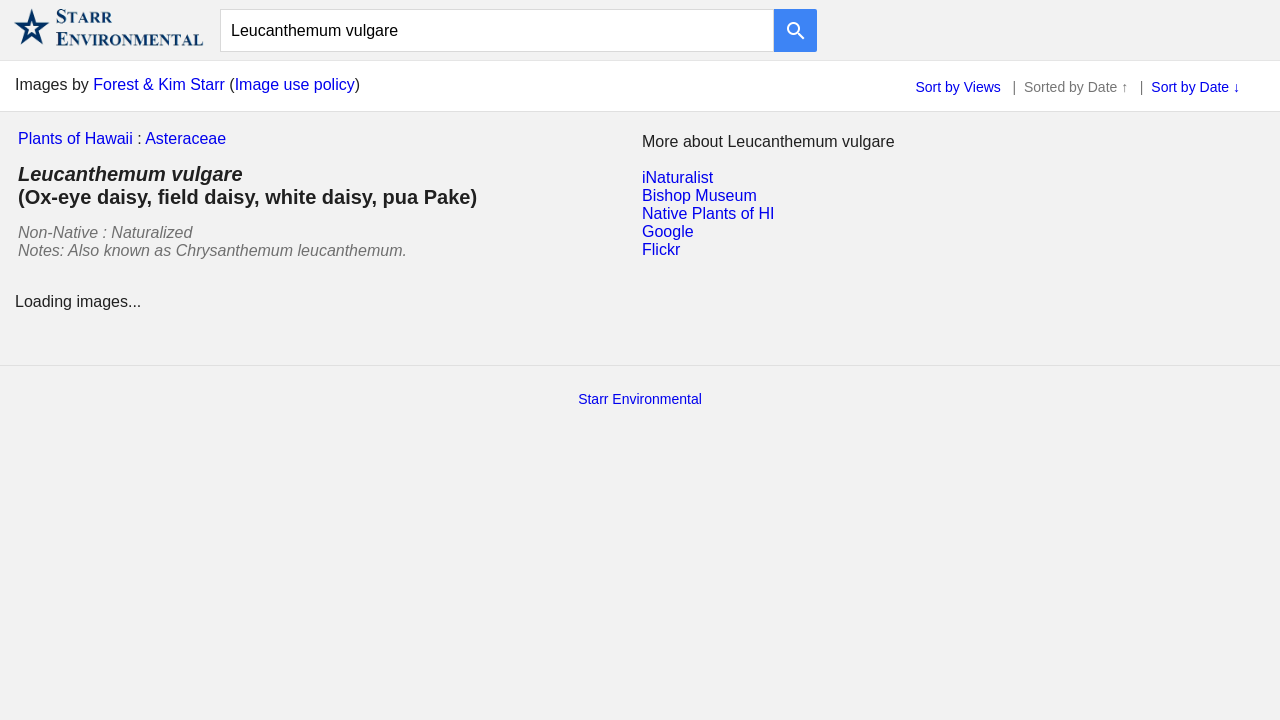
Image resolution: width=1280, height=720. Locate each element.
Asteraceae (185, 138)
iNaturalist (677, 177)
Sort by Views (958, 87)
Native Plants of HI (708, 213)
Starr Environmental (640, 399)
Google (668, 231)
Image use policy (295, 84)
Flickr (661, 249)
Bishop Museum (699, 195)
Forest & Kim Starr (159, 84)
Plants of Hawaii (75, 138)
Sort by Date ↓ (1195, 87)
